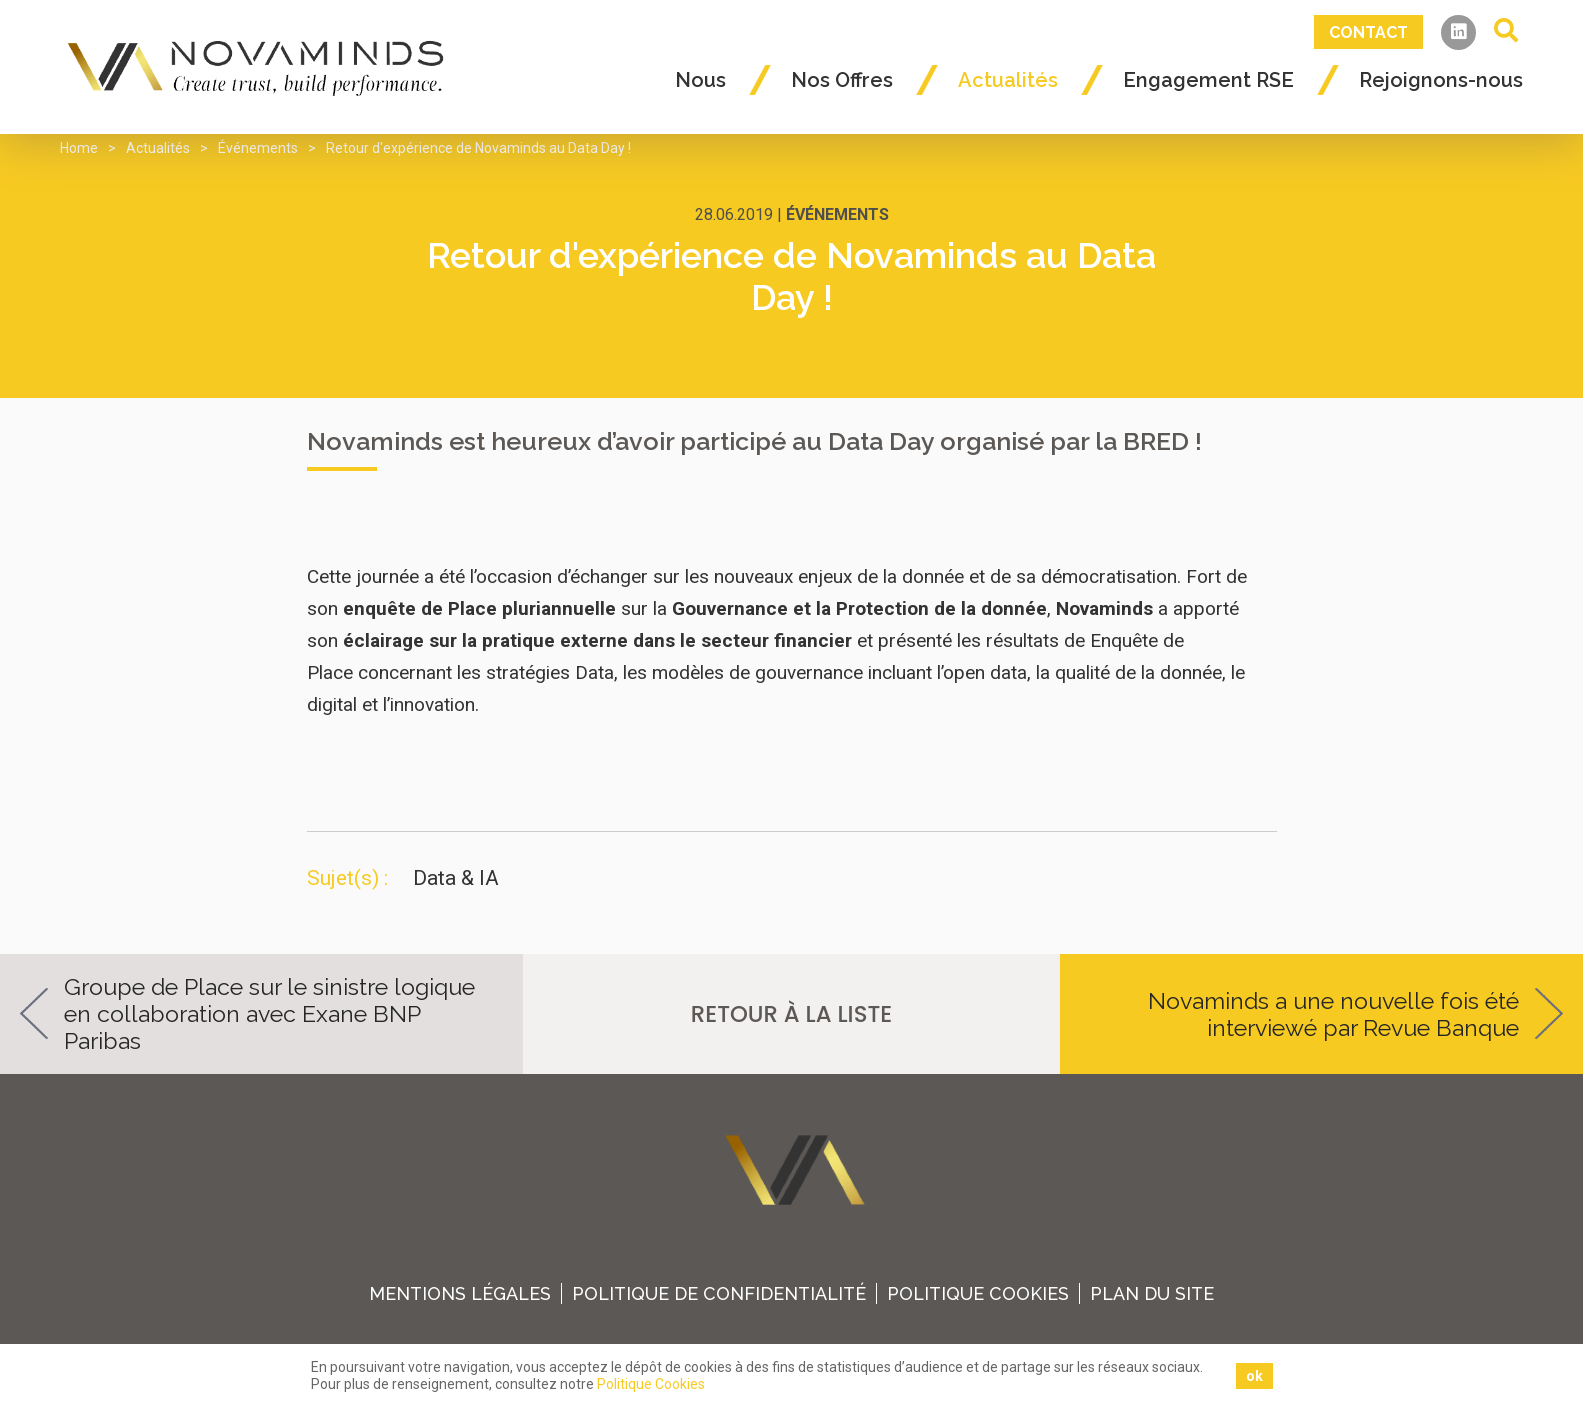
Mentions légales (458, 1293)
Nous (700, 80)
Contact (1368, 32)
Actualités (1008, 80)
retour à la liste (791, 1014)
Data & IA (456, 878)
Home (79, 148)
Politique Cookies (980, 1293)
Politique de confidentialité (720, 1293)
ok (1254, 1376)
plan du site (1155, 1293)
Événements (258, 148)
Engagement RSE (1208, 80)
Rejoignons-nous (1441, 80)
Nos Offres (842, 80)
